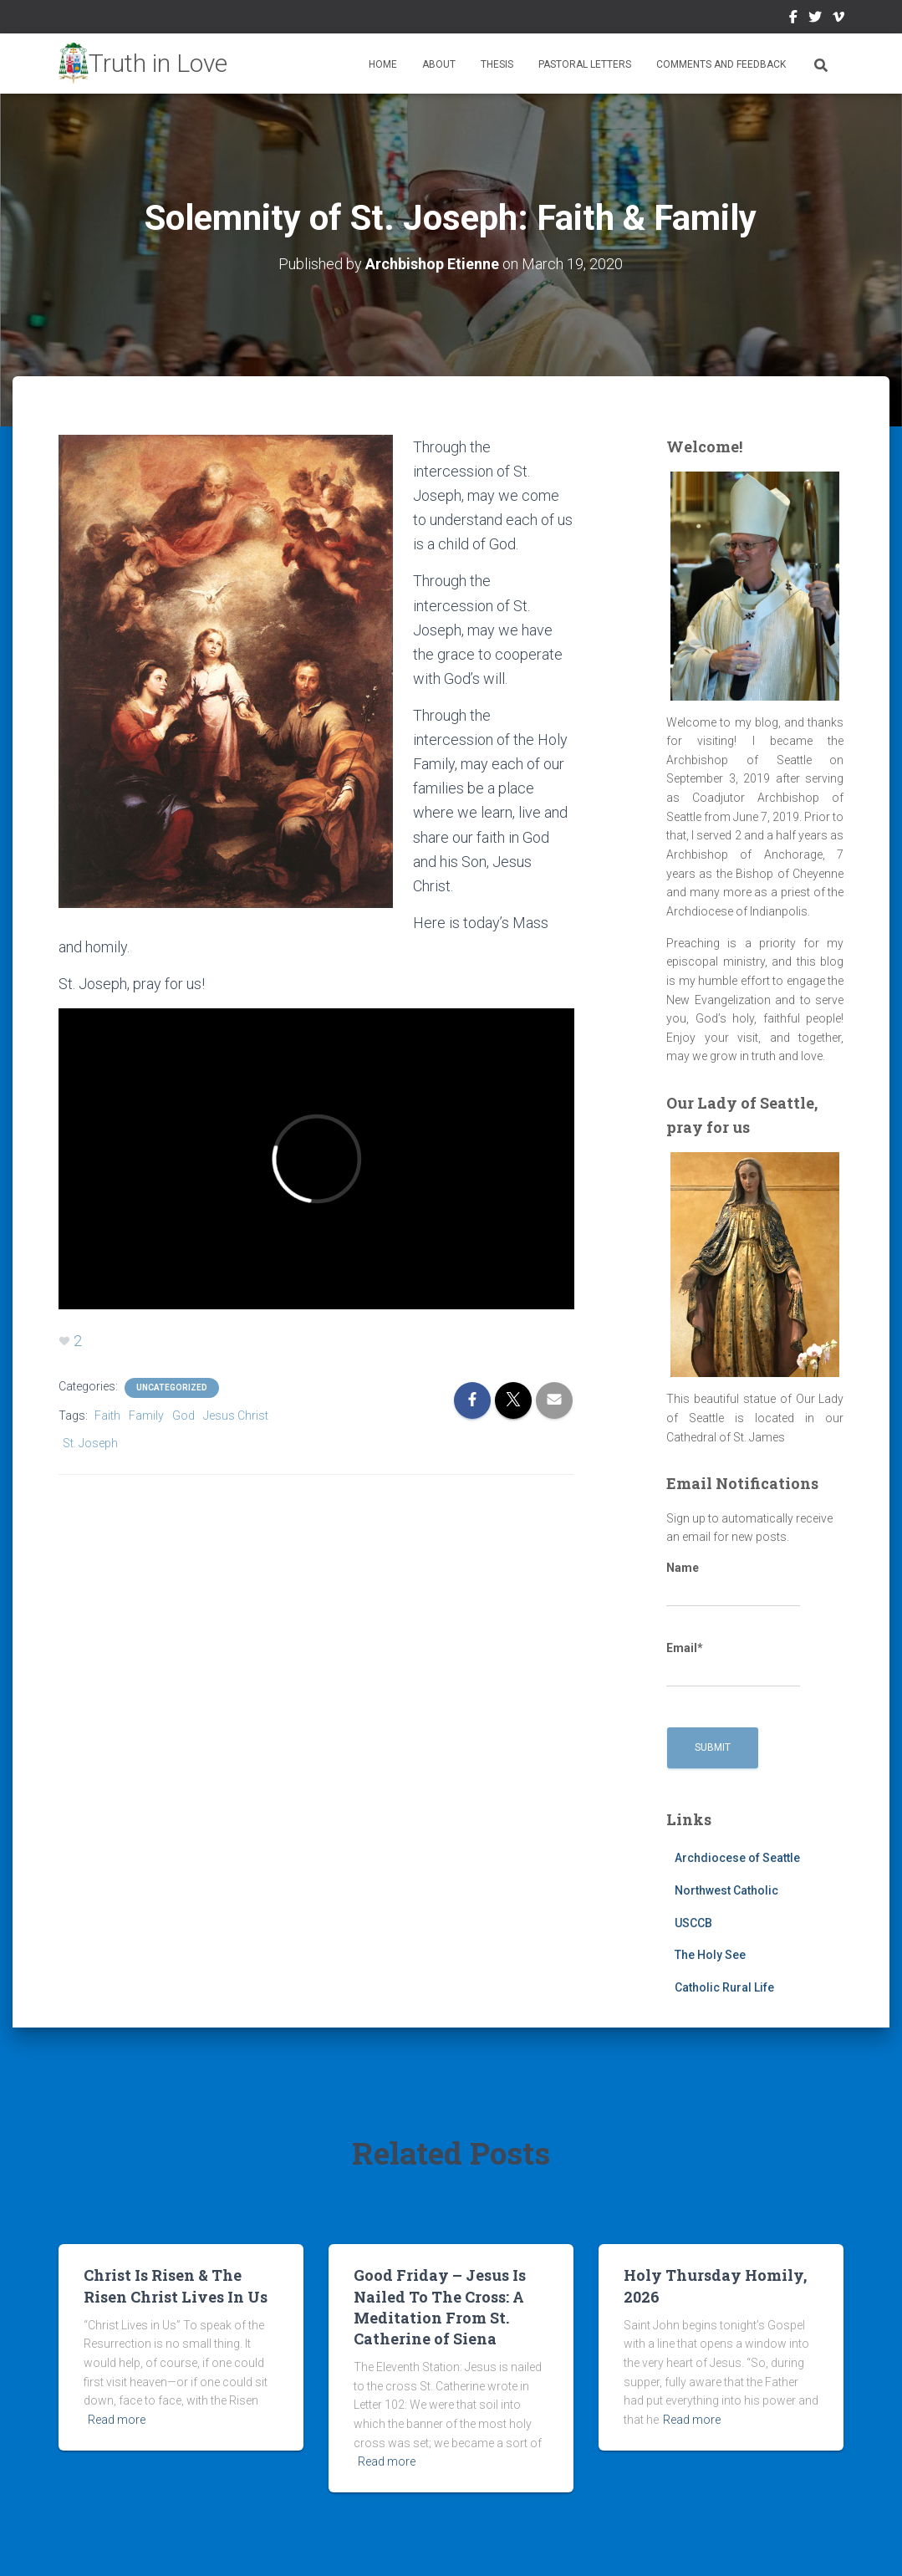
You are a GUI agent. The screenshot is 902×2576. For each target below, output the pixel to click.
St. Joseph (90, 1443)
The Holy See (710, 1954)
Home (383, 64)
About (439, 64)
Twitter (815, 19)
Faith (107, 1415)
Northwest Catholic (726, 1890)
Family (146, 1415)
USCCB (693, 1923)
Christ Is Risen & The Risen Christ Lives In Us (176, 2285)
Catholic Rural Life (724, 1987)
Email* (733, 1664)
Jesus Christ (235, 1415)
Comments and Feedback (721, 64)
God (183, 1415)
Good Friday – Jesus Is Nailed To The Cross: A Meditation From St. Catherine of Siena (440, 2307)
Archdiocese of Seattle (737, 1857)
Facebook (793, 19)
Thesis (497, 64)
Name (733, 1584)
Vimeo (838, 19)
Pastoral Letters (584, 64)
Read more (116, 2419)
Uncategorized (171, 1387)
